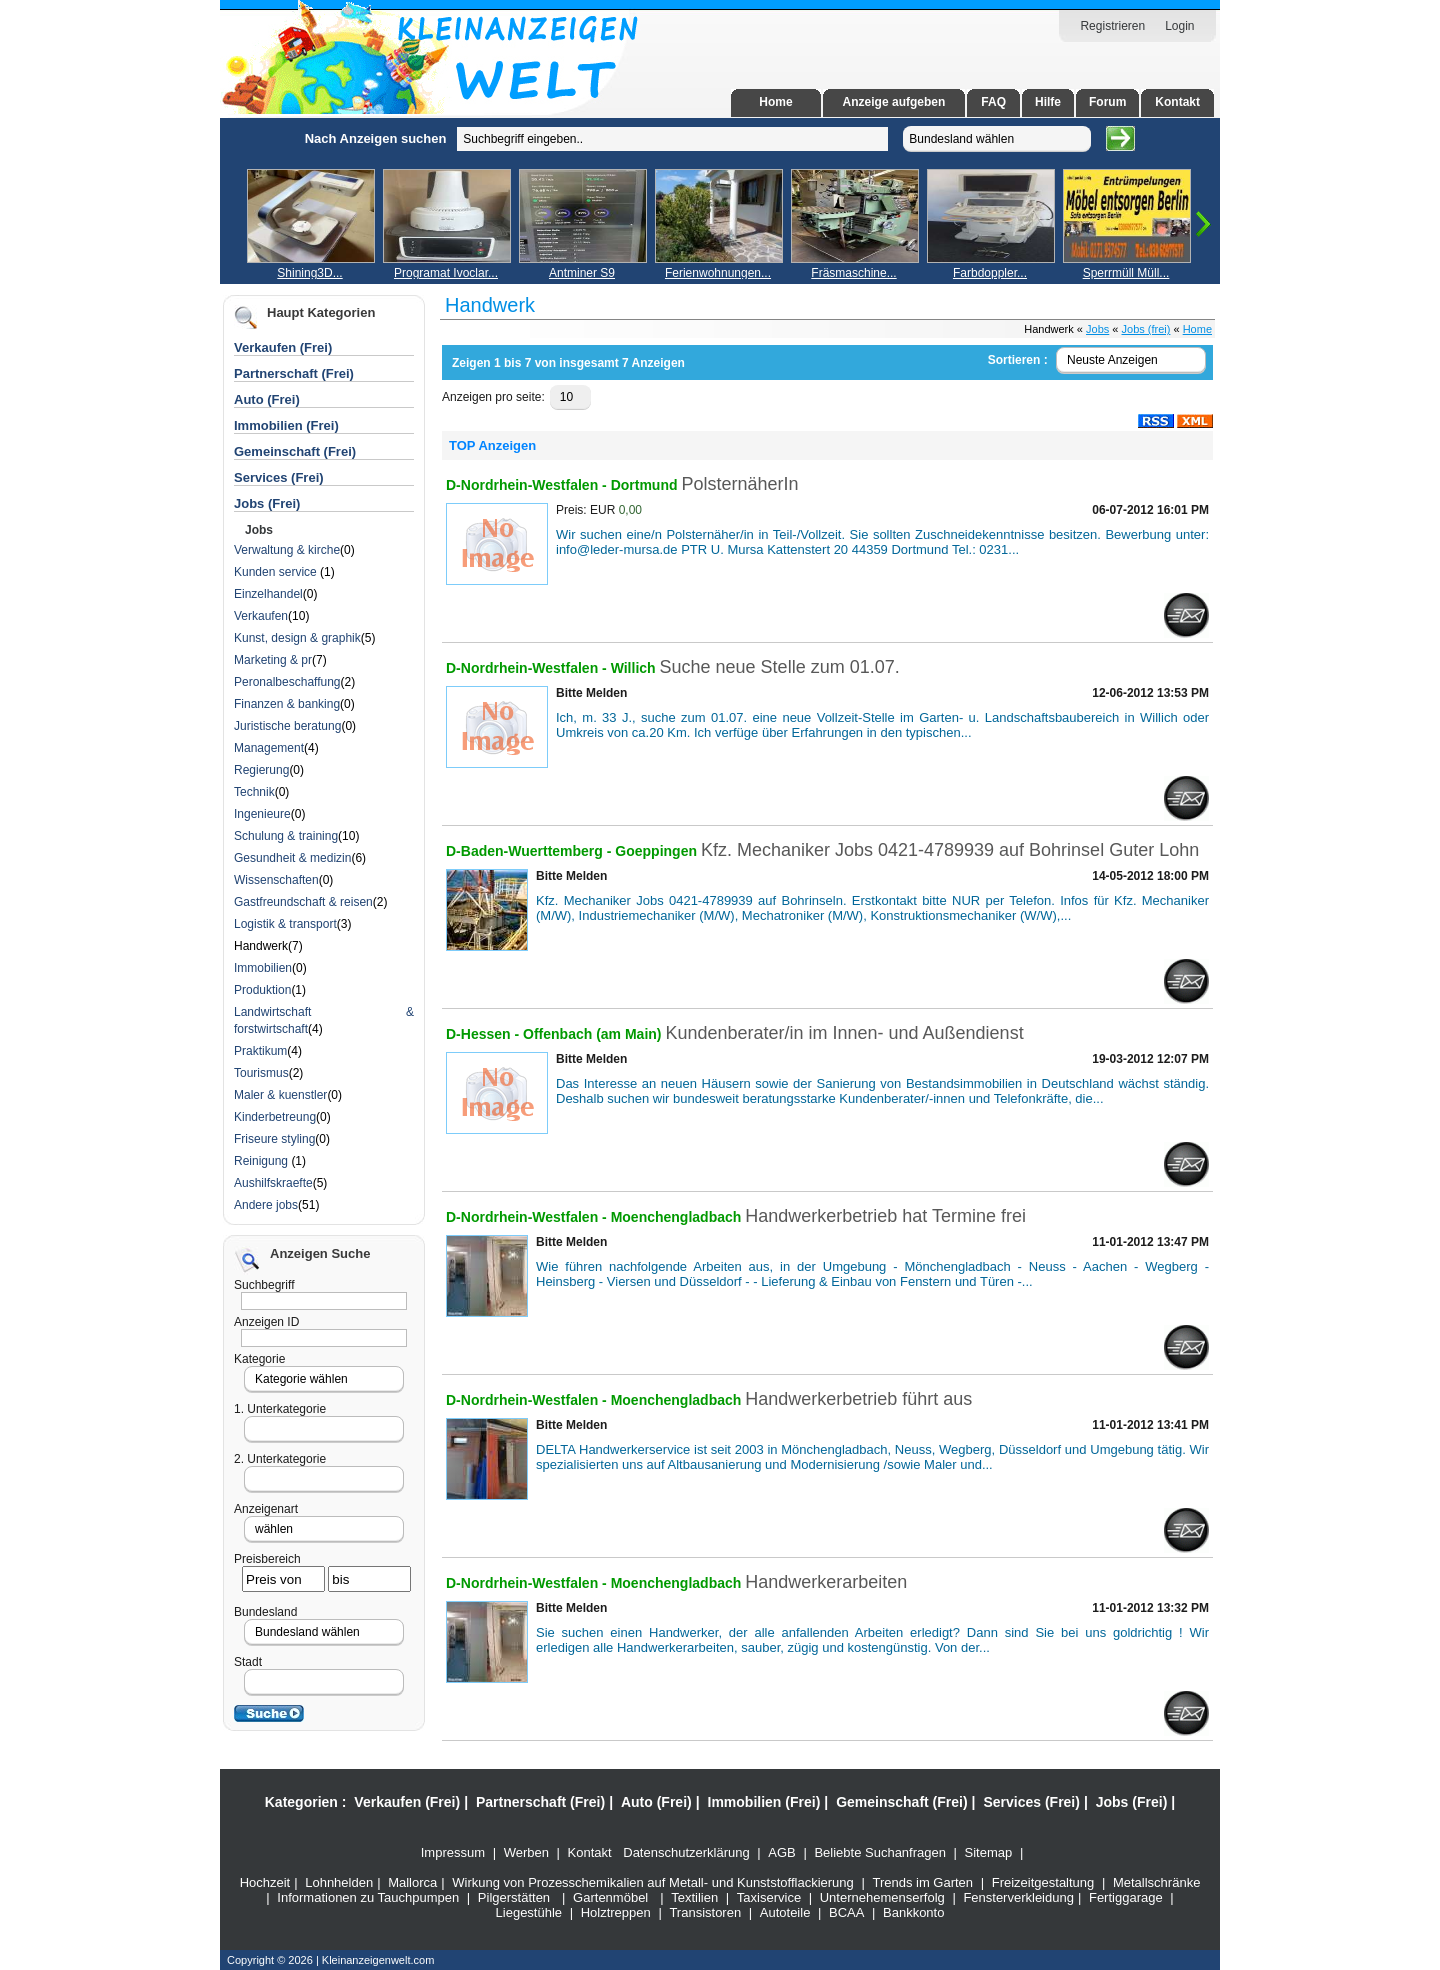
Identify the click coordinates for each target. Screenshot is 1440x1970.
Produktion (262, 990)
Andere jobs (266, 1205)
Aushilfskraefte (273, 1183)
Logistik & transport (285, 924)
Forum (1107, 102)
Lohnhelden (339, 1882)
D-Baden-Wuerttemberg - (530, 851)
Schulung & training (286, 836)
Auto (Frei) (267, 399)
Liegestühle (529, 1912)
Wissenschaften (276, 880)
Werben (526, 1852)
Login (1179, 26)
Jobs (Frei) (267, 503)
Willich (635, 668)
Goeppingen (658, 851)
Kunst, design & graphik (297, 638)
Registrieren (1112, 26)
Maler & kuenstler (280, 1095)
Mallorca (412, 1882)
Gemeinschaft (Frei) (295, 451)
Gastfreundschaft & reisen (303, 902)
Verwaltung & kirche (287, 550)
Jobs (1097, 329)
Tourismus (261, 1073)
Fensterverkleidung (1018, 1897)
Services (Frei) (279, 477)
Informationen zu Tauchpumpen (368, 1897)
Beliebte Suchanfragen (880, 1852)
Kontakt (1177, 102)
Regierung (261, 770)
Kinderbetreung (275, 1117)
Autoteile (785, 1912)
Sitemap (989, 1852)
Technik (254, 792)
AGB (781, 1852)
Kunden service (277, 572)
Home (775, 102)
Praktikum (260, 1051)
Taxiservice (769, 1897)
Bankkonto (913, 1912)
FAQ (993, 102)
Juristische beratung (287, 726)
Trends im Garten (922, 1882)
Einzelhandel (268, 594)
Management (269, 748)
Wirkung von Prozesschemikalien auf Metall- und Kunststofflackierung (653, 1882)
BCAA (846, 1912)
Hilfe (1048, 102)
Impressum (453, 1852)
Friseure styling (274, 1139)
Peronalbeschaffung (287, 682)
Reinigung (262, 1161)
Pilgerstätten (514, 1897)
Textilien (694, 1897)
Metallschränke (1156, 1882)
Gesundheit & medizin (292, 858)
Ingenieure (262, 814)
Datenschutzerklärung (686, 1852)
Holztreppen (616, 1912)
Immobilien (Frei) (286, 425)
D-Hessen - (484, 1034)
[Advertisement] (115, 418)
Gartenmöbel (610, 1897)
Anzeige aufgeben (894, 102)
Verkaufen (261, 616)
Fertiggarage (1126, 1897)
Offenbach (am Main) (594, 1034)
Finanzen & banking (287, 704)
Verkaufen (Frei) (283, 347)
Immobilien (263, 968)
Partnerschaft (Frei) (294, 373)
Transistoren (705, 1912)
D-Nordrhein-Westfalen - (528, 485)
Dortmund (646, 485)
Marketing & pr (273, 660)
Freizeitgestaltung (1043, 1882)
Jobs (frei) (1146, 329)
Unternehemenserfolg (882, 1897)
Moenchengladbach (678, 1217)
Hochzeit (265, 1882)
